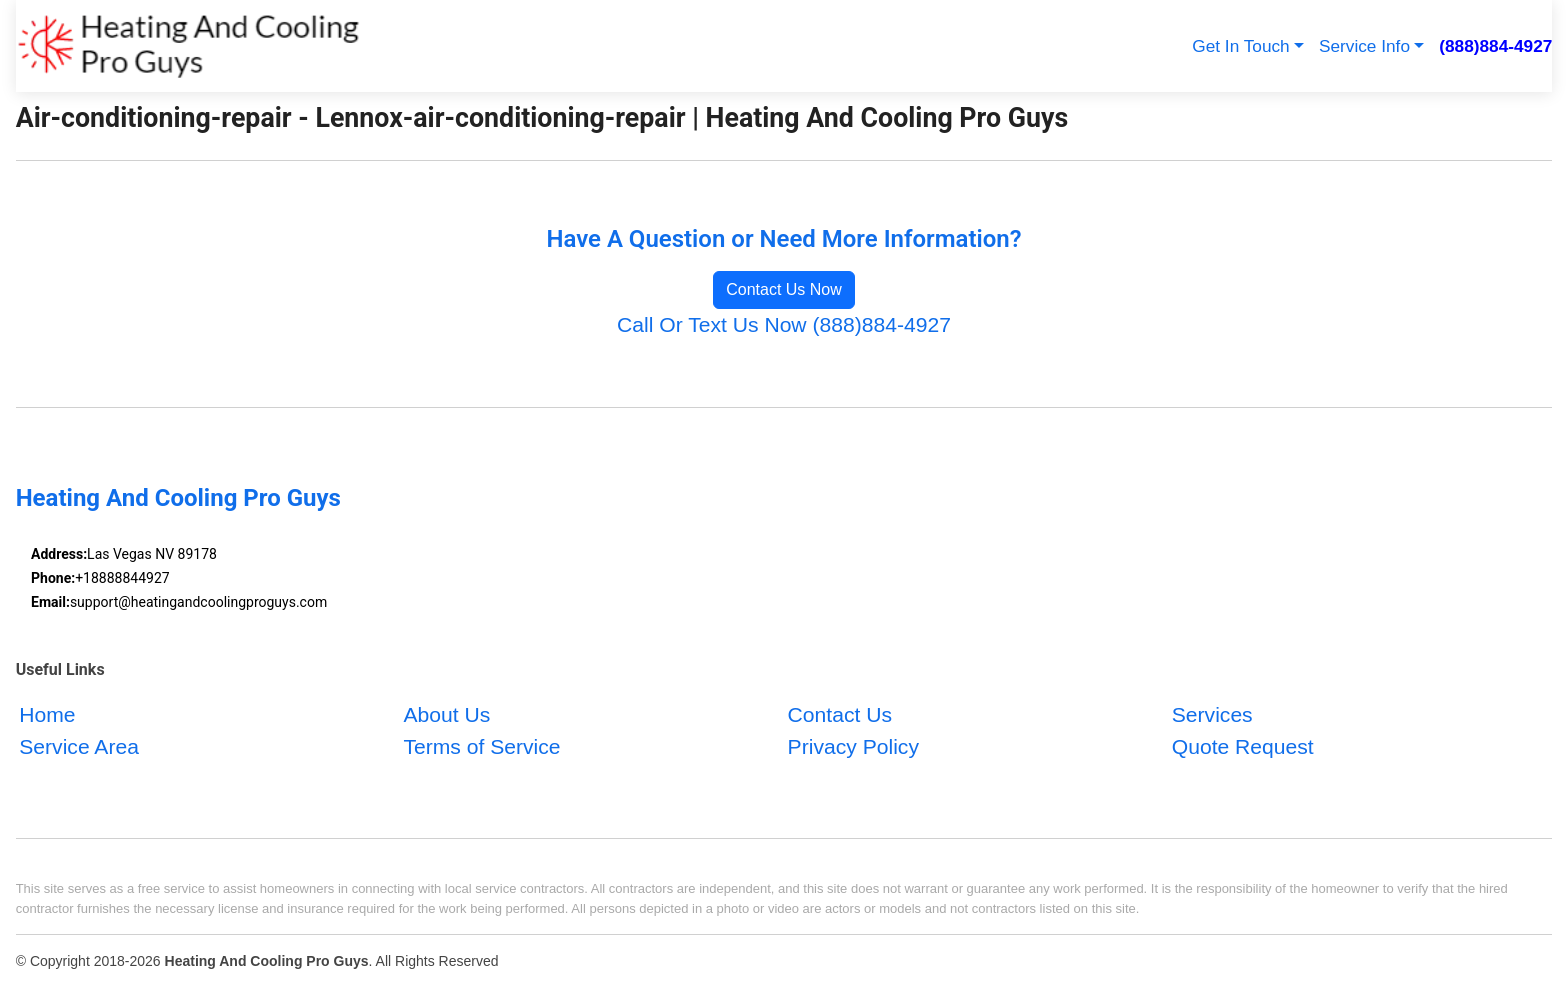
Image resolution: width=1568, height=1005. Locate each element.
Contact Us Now (784, 289)
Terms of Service (481, 746)
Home (47, 714)
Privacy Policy (853, 746)
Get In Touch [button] (1240, 46)
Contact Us (840, 714)
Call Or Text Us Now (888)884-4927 (784, 324)
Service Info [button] (1364, 46)
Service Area (79, 746)
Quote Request (1243, 746)
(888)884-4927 (1495, 46)
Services (1212, 714)
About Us (446, 714)
